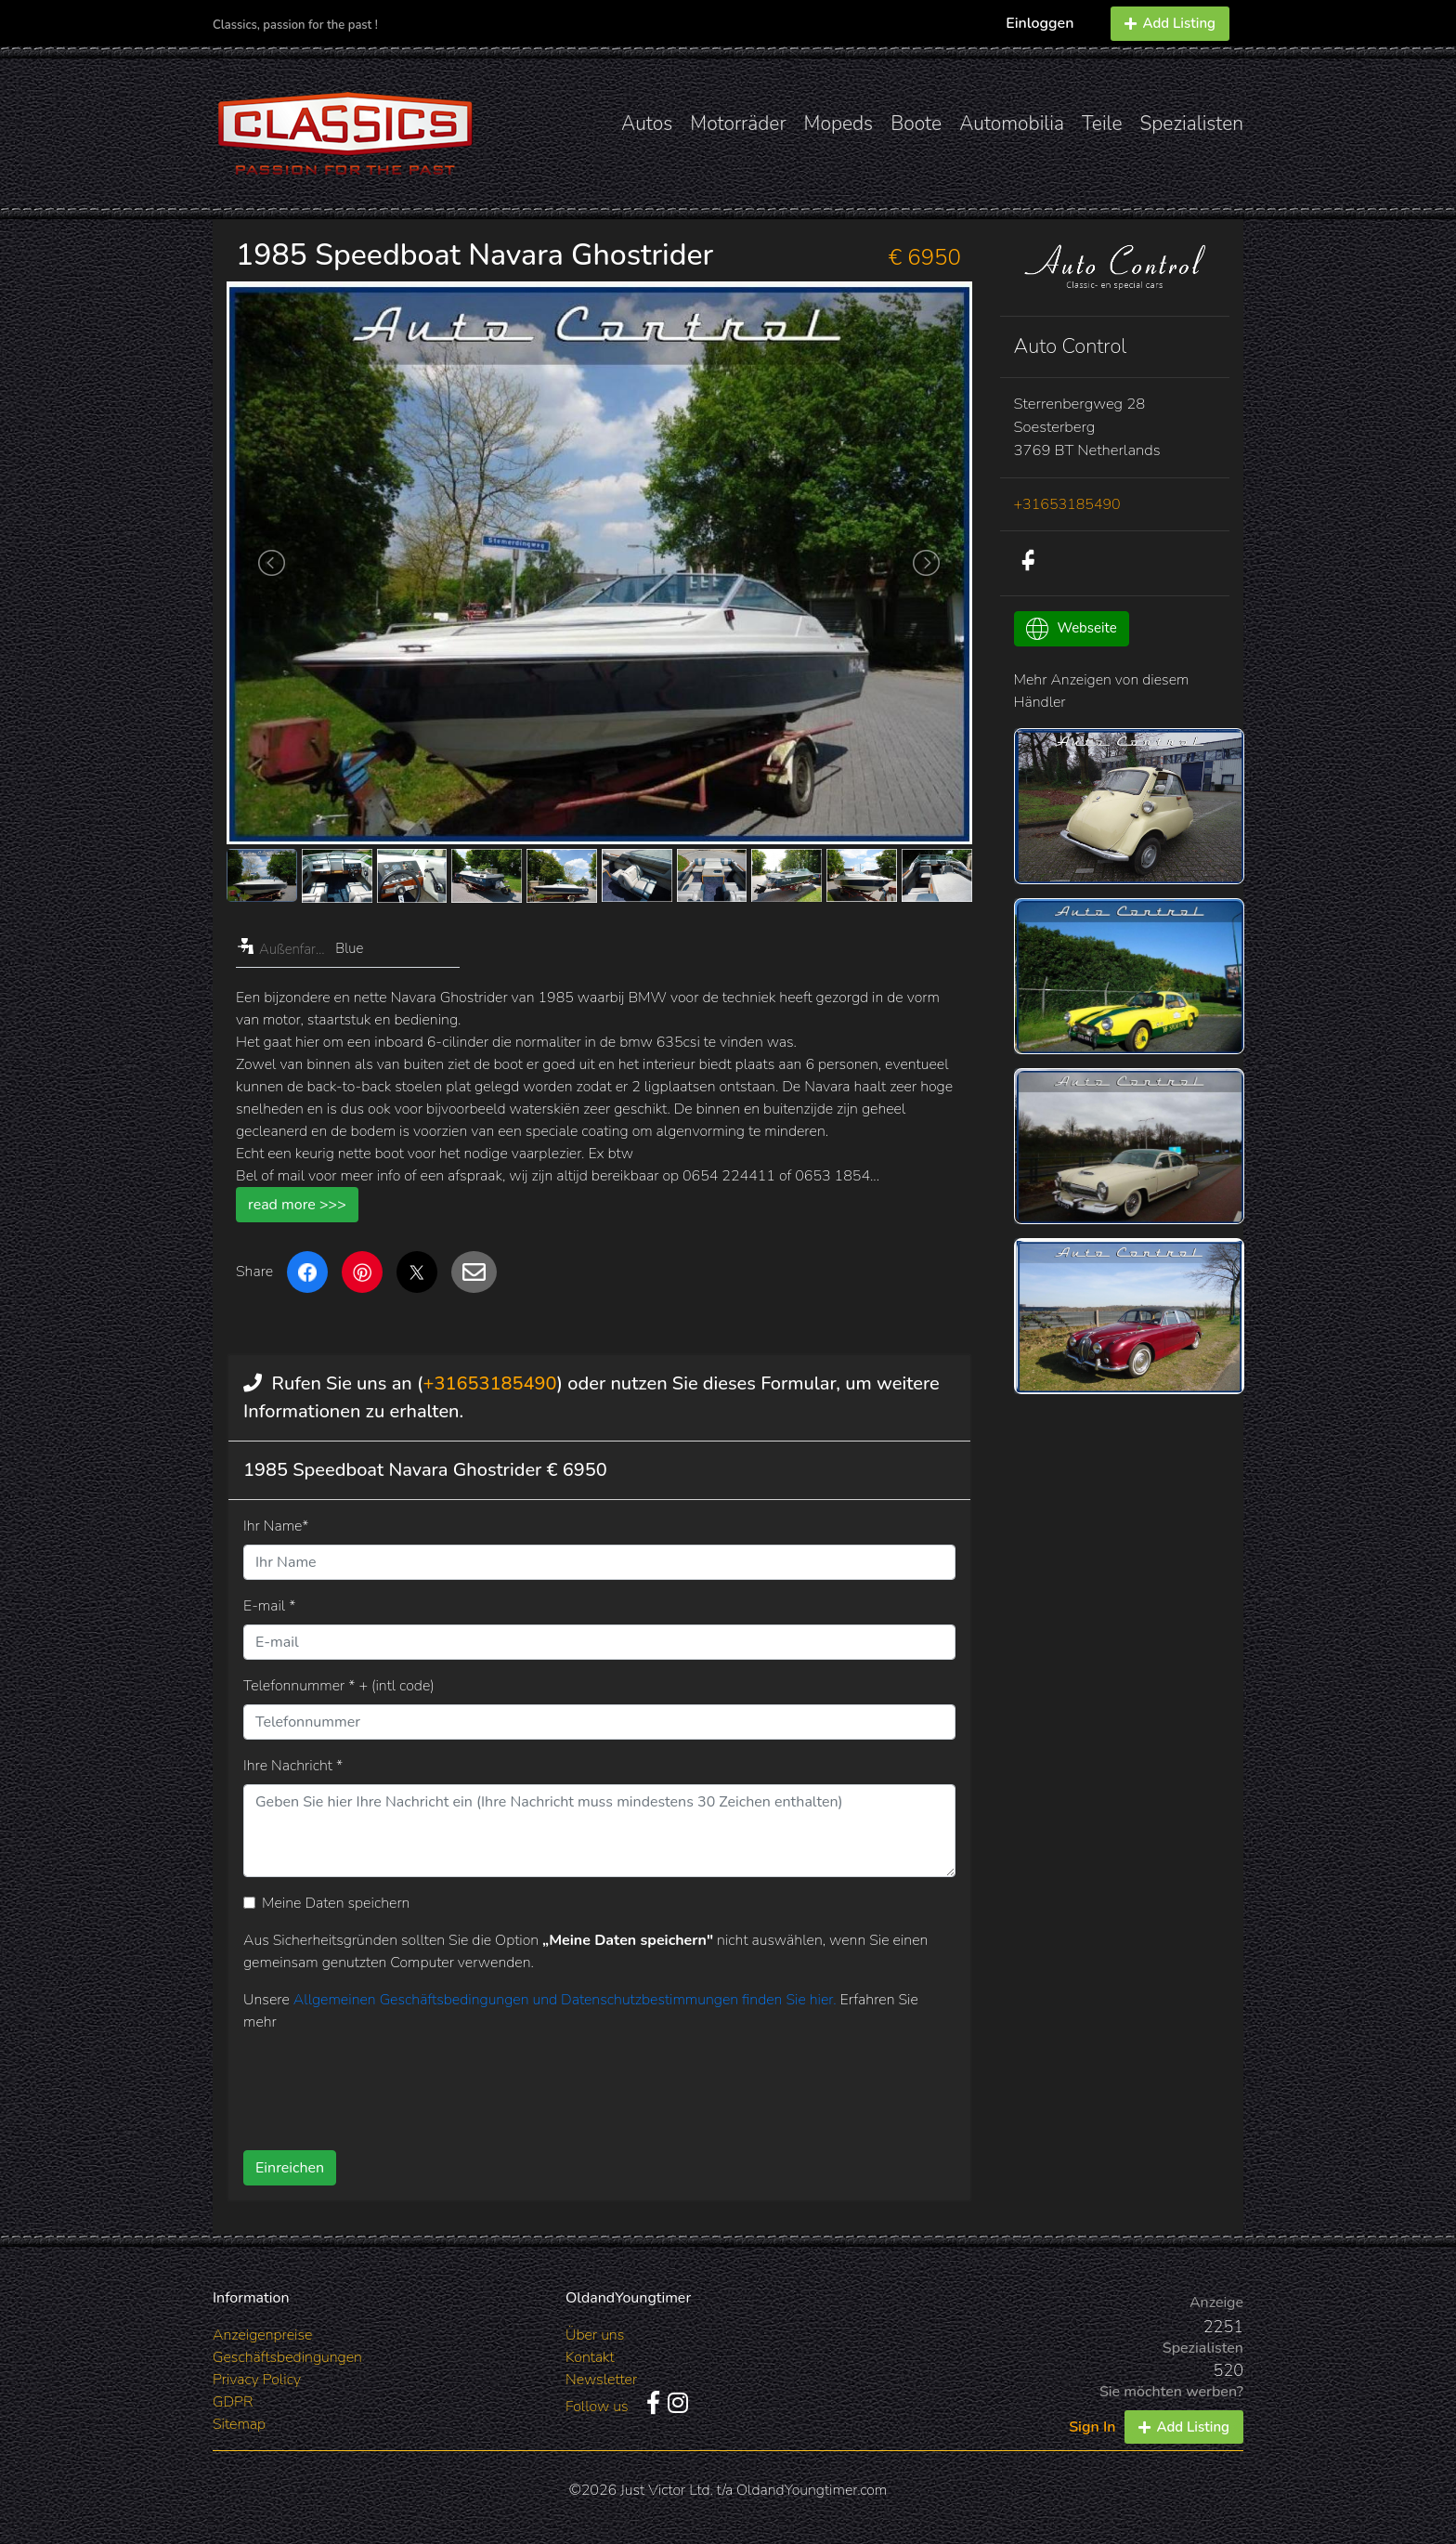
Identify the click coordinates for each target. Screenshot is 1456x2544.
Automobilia (1011, 124)
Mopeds (839, 124)
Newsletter (601, 2379)
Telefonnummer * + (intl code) (339, 1686)
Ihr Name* (275, 1526)
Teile (1102, 124)
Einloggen (1039, 23)
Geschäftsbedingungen (287, 2357)
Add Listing (1170, 23)
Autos (646, 124)
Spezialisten (1192, 124)
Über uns (595, 2335)
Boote (916, 124)
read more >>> (297, 1204)
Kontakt (590, 2357)
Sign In (1092, 2427)
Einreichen (289, 2168)
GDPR (233, 2402)
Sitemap (239, 2424)
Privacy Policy (257, 2379)
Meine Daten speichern (336, 1903)
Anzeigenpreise (262, 2335)
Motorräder (738, 124)
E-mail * (269, 1606)
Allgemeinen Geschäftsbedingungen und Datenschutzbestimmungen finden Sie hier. (566, 2000)
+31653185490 (490, 1383)
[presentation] (569, 2084)
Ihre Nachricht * (293, 1765)
